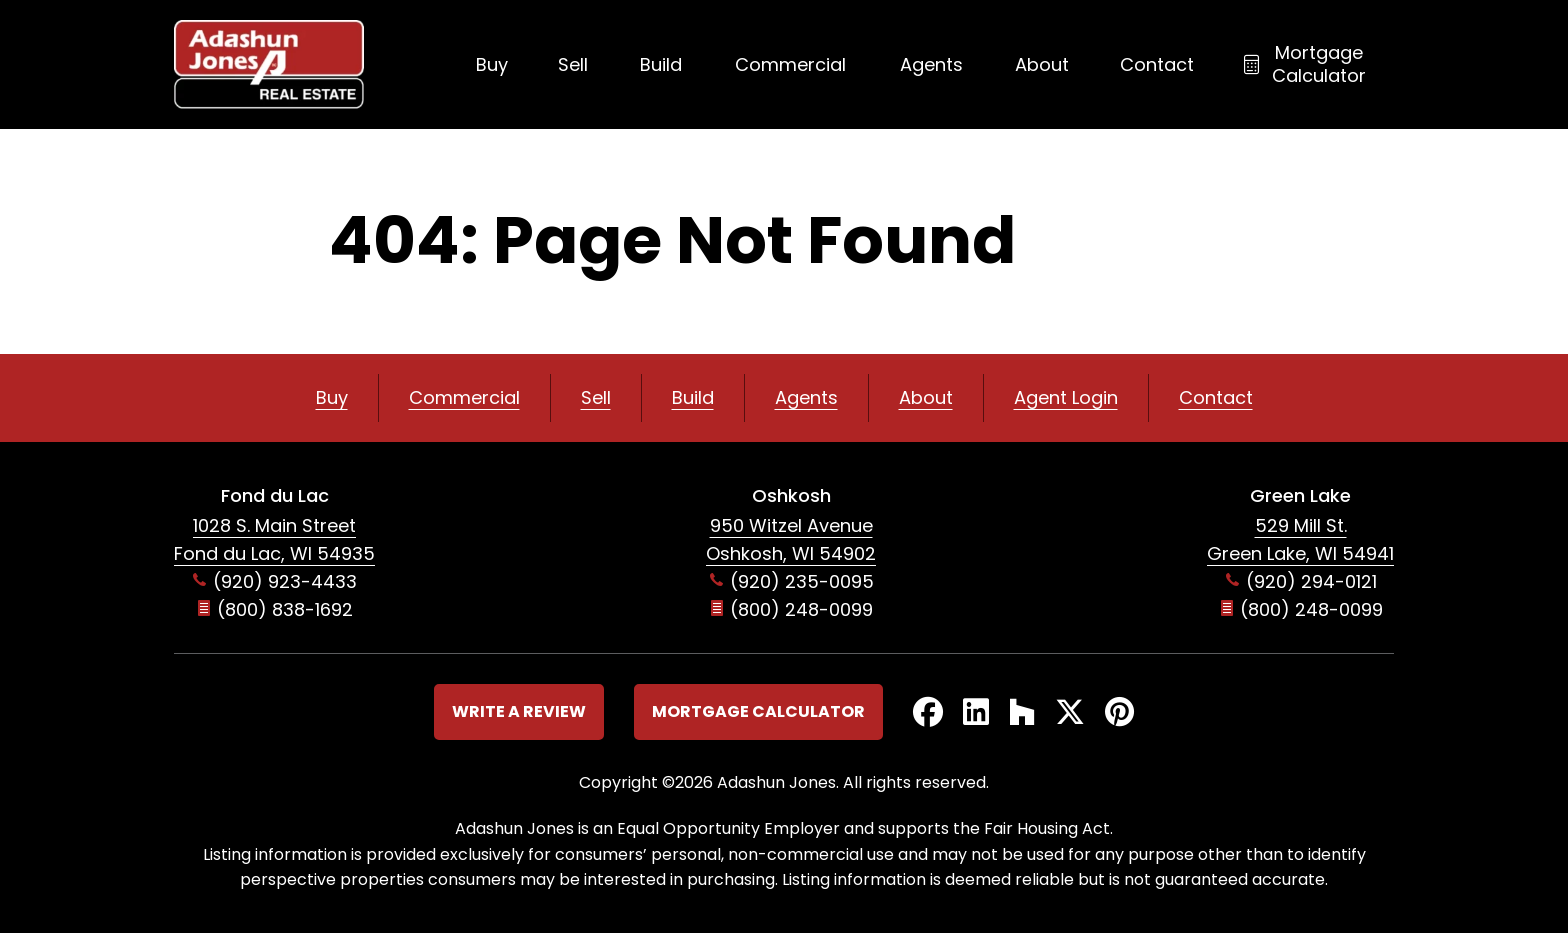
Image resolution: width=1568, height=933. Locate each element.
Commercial (790, 64)
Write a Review (519, 711)
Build (661, 64)
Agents (931, 64)
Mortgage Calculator (1319, 64)
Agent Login (1066, 397)
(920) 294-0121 (1311, 581)
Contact (1157, 64)
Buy (492, 64)
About (1042, 64)
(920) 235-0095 (802, 581)
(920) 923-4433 (285, 581)
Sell (573, 64)
